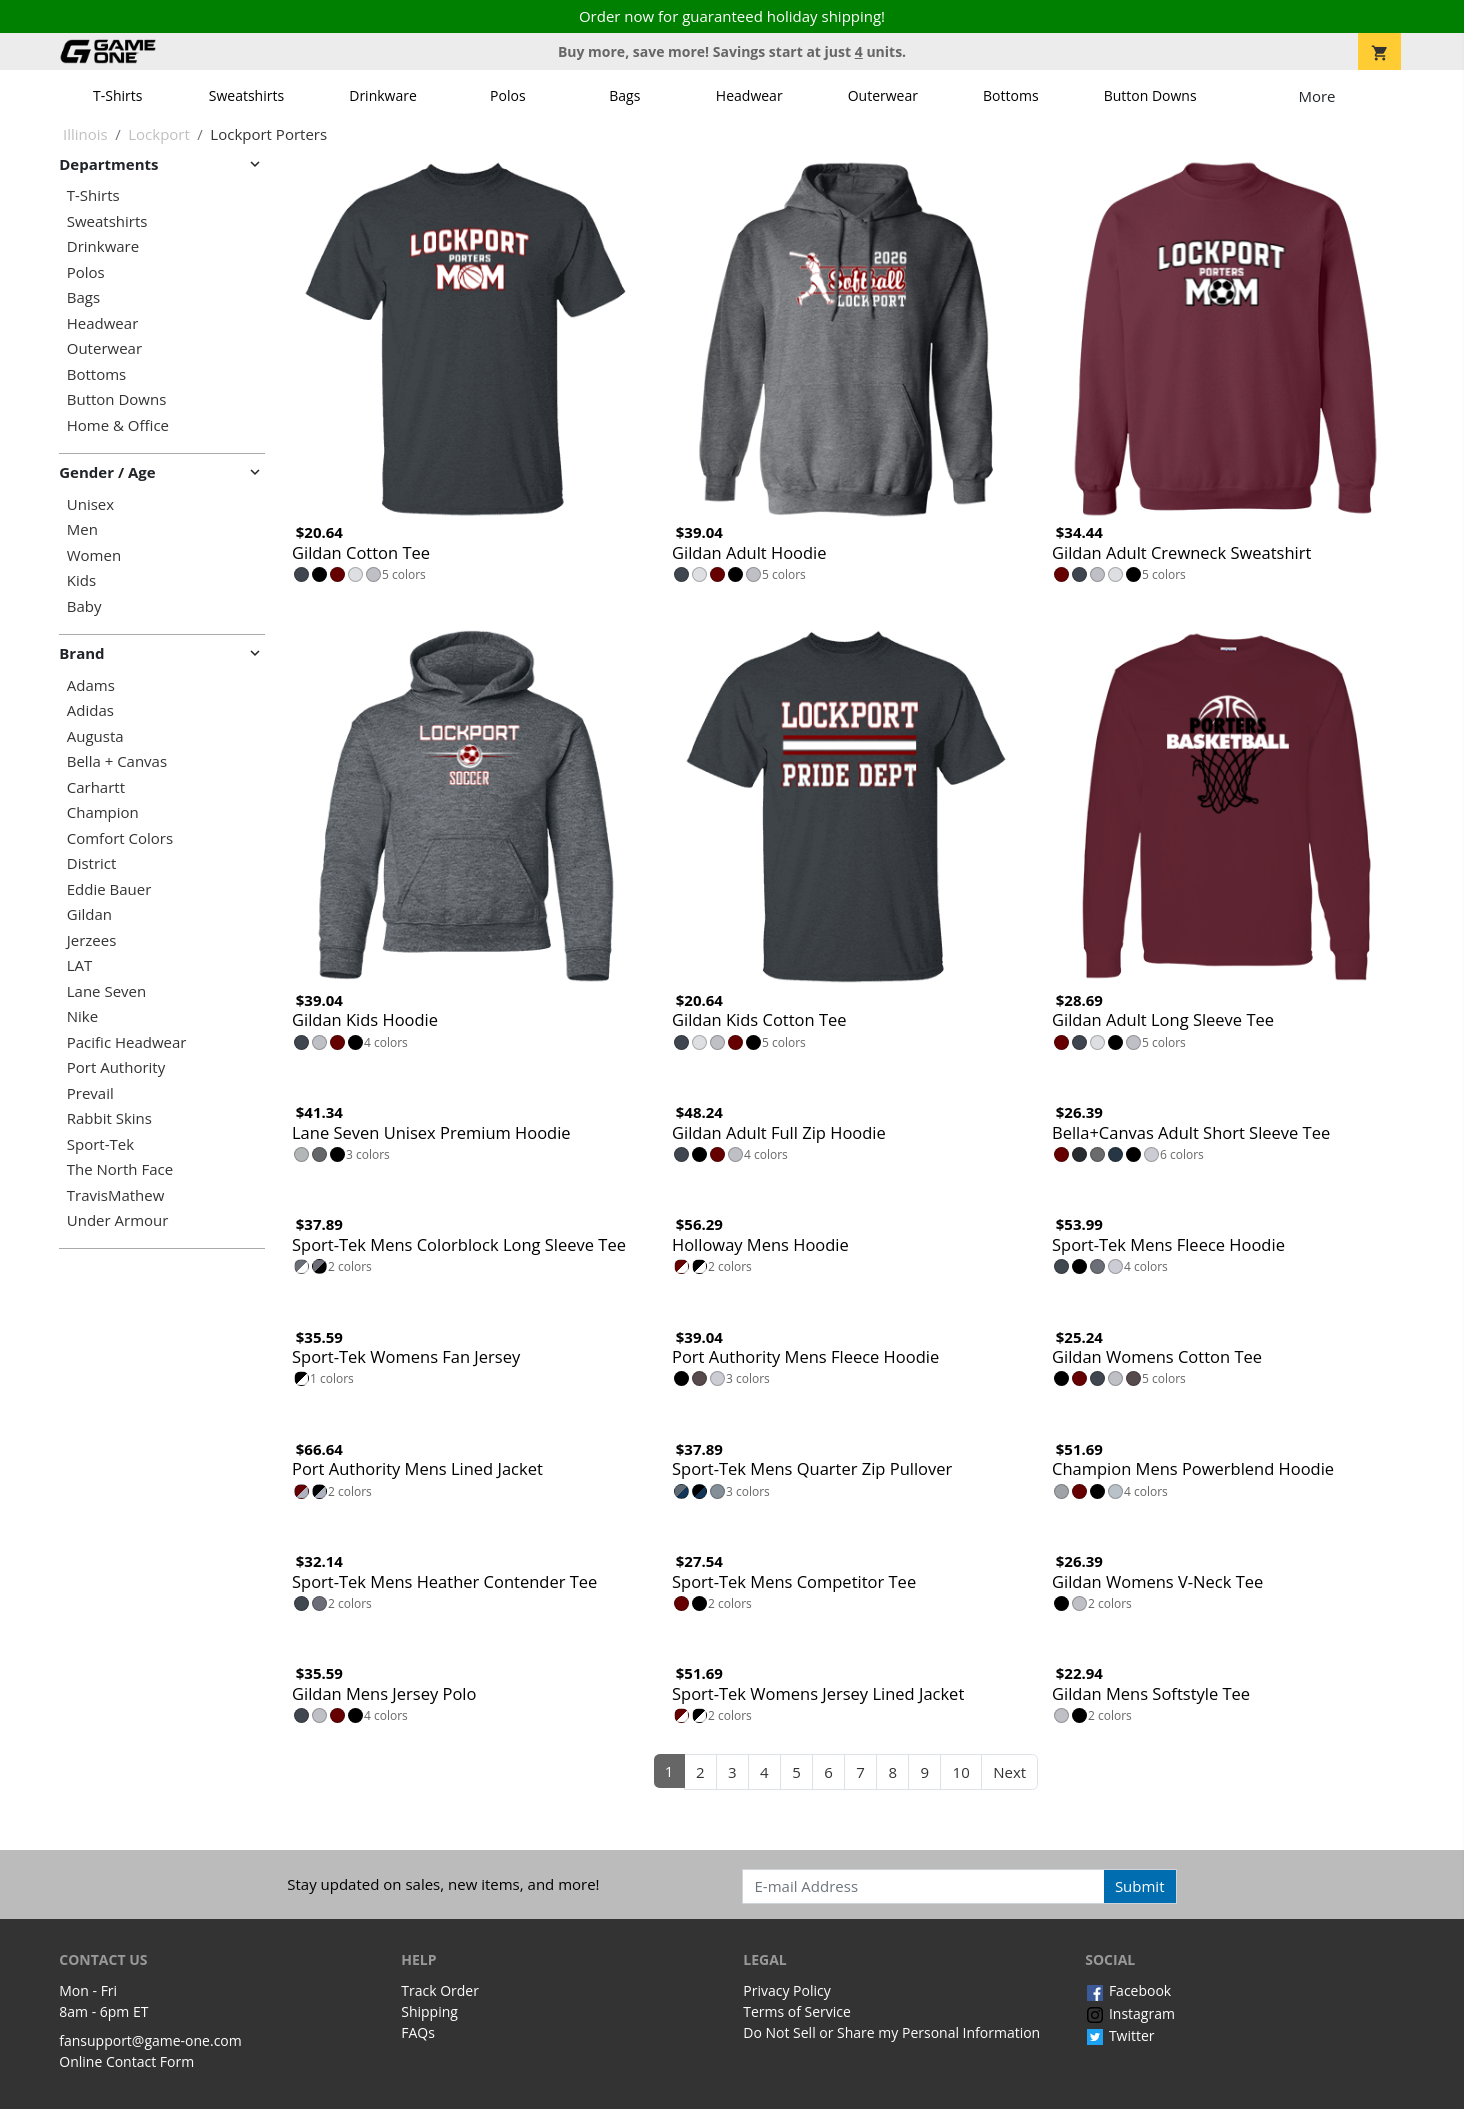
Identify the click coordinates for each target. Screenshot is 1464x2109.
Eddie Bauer (109, 889)
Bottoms (1011, 95)
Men (82, 529)
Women (94, 555)
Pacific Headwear (127, 1042)
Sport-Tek (100, 1144)
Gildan (89, 914)
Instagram (1130, 2013)
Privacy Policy (786, 1990)
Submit (1140, 1886)
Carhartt (96, 787)
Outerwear (883, 95)
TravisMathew (116, 1195)
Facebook (1128, 1990)
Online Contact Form (126, 2061)
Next (1009, 1772)
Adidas (90, 710)
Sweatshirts (246, 95)
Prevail (90, 1093)
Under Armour (118, 1220)
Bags (624, 95)
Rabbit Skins (109, 1118)
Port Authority (116, 1067)
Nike (82, 1016)
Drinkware (383, 95)
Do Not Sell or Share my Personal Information (891, 2032)
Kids (81, 580)
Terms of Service (797, 2011)
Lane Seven (106, 991)
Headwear (749, 95)
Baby (84, 606)
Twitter (1119, 2035)
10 (961, 1772)
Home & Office (118, 425)
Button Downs (1150, 95)
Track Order (440, 1990)
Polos (507, 95)
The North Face (120, 1169)
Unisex (90, 504)
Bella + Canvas (117, 761)
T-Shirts (117, 95)
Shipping (429, 2011)
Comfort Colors (120, 838)
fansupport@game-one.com (150, 2040)
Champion (103, 812)
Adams (91, 685)
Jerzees (92, 940)
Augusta (95, 736)
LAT (80, 965)
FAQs (418, 2032)
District (92, 863)
